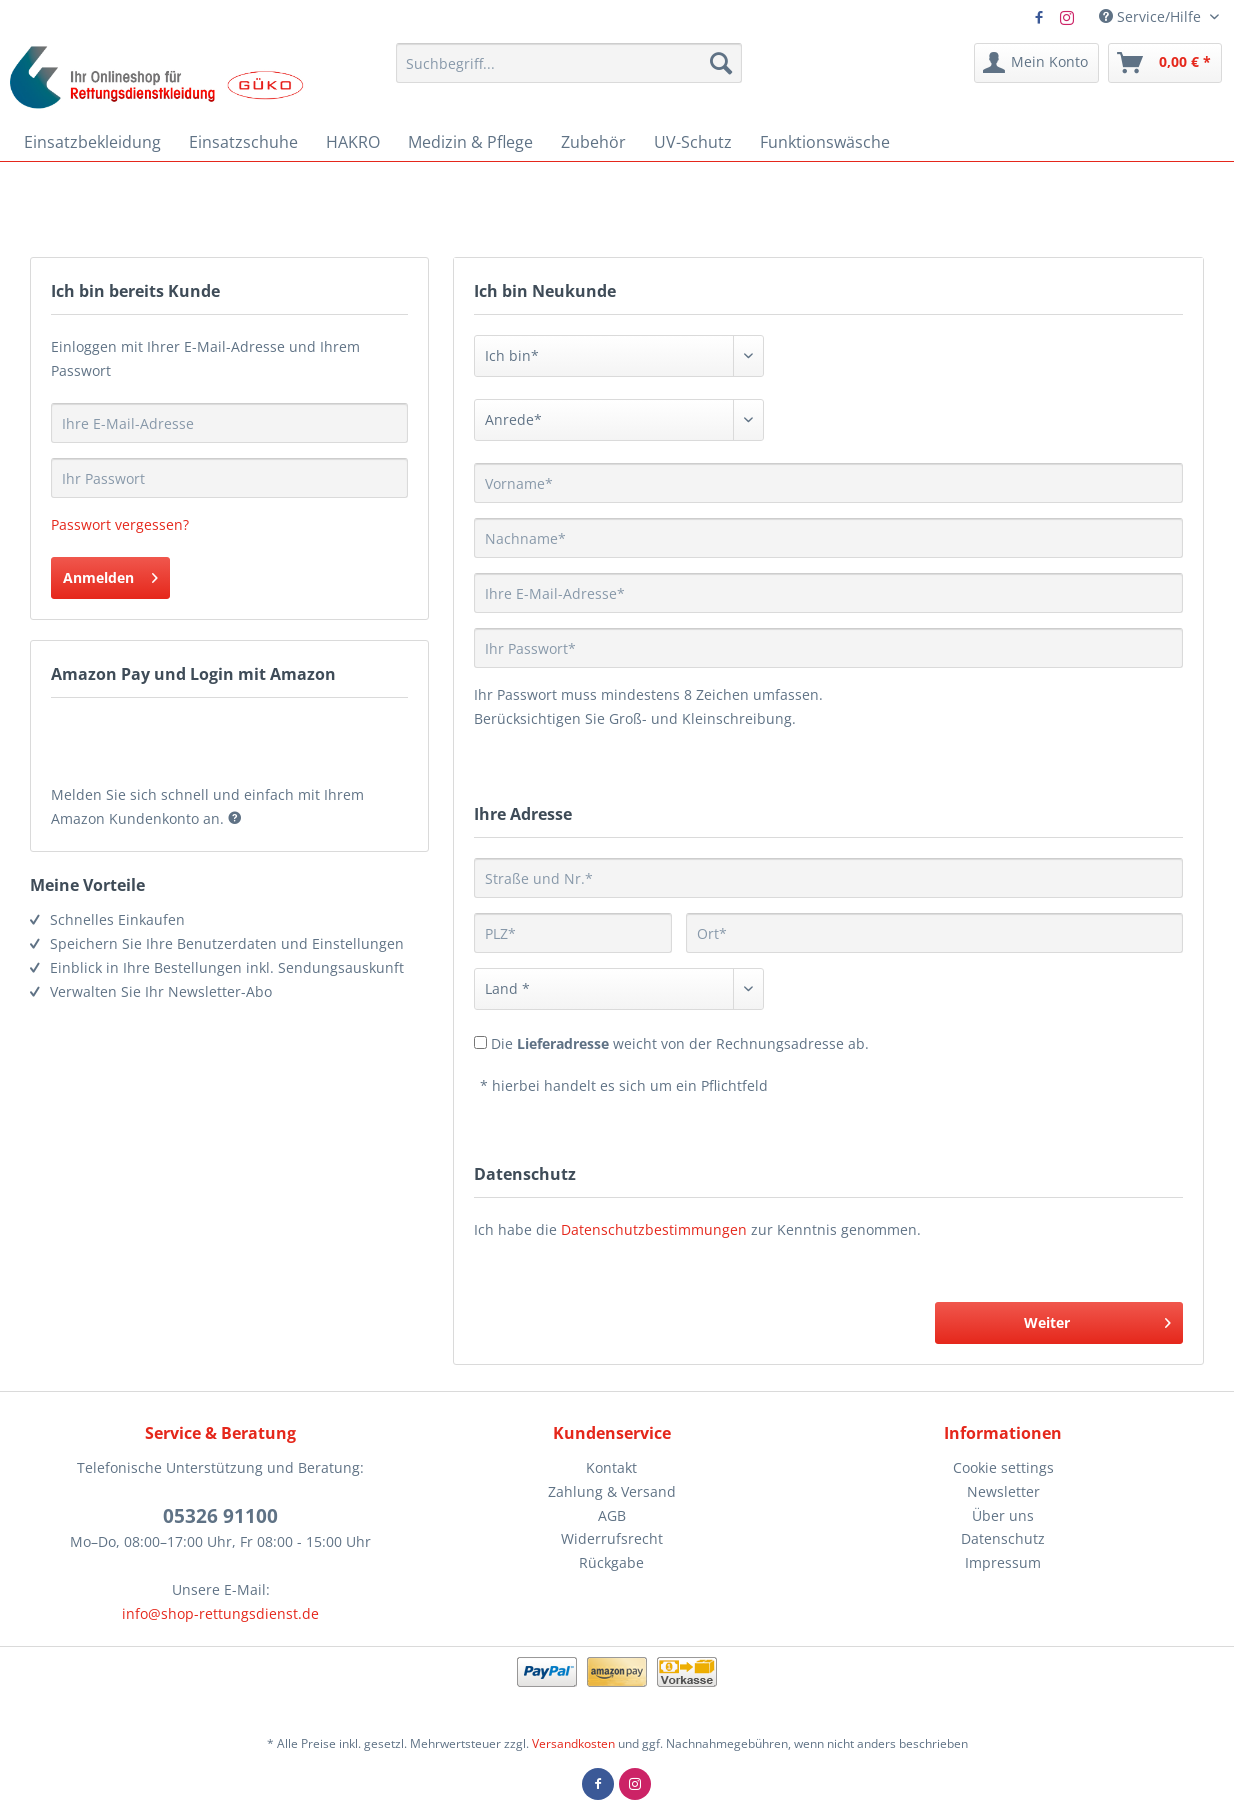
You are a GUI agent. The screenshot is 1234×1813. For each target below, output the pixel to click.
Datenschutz (1003, 1538)
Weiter (1097, 1319)
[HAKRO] (353, 142)
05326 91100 (220, 1516)
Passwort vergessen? (120, 524)
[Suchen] (721, 63)
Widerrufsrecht (612, 1538)
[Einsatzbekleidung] (92, 142)
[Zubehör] (593, 142)
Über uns (1003, 1515)
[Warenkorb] (1165, 63)
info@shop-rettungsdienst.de (220, 1613)
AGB (612, 1515)
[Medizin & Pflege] (470, 142)
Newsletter (1003, 1491)
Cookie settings (1003, 1467)
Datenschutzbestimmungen (654, 1229)
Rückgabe (611, 1562)
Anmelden (110, 574)
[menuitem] (569, 63)
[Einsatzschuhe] (243, 142)
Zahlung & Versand (612, 1491)
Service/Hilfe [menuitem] (1152, 16)
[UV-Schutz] (693, 142)
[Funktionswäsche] (825, 142)
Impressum (1003, 1562)
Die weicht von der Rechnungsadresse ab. (680, 1043)
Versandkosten (573, 1743)
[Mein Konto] (1036, 63)
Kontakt (611, 1467)
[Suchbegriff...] (569, 63)
